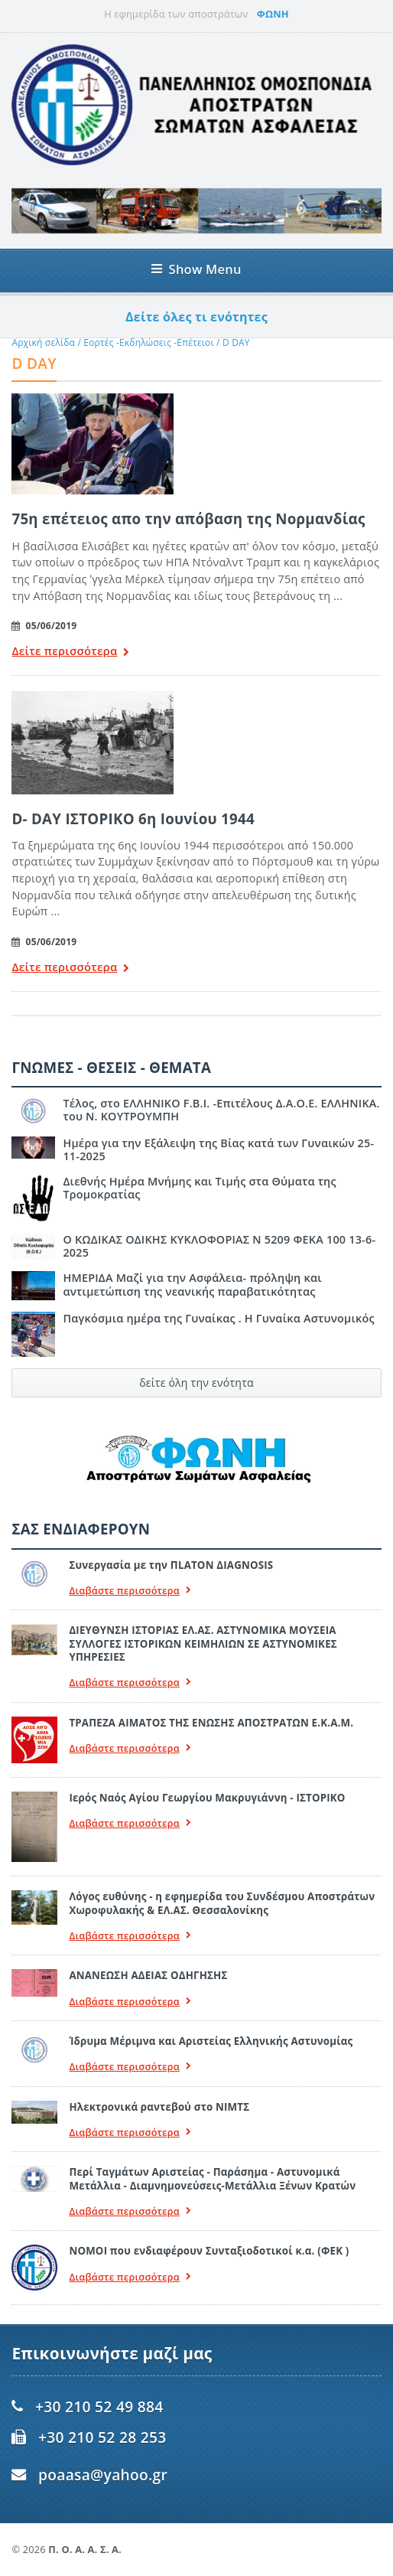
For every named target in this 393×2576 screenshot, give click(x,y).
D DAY (236, 342)
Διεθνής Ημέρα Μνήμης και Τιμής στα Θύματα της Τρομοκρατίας (199, 1188)
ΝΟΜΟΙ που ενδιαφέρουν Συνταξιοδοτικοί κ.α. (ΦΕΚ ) (209, 2251)
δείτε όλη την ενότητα (196, 1382)
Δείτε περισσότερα (70, 652)
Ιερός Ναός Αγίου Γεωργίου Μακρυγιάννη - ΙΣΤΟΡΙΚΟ (207, 1798)
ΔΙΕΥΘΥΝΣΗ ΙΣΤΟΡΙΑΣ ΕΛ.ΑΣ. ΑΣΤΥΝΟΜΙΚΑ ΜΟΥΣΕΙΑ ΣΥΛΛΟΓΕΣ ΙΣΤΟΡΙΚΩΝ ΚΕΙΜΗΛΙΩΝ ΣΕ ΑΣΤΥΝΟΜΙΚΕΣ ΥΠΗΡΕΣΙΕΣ (202, 1643)
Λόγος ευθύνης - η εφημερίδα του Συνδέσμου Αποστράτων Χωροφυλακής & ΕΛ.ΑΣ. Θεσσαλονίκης (222, 1903)
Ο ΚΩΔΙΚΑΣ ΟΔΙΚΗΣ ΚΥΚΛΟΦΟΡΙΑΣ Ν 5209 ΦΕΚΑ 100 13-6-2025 (219, 1246)
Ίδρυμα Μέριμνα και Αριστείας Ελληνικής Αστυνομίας (210, 2041)
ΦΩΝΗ (273, 14)
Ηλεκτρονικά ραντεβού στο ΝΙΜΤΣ (159, 2107)
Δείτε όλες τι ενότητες (196, 316)
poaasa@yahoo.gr (102, 2474)
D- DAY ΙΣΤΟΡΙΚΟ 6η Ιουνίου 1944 (133, 818)
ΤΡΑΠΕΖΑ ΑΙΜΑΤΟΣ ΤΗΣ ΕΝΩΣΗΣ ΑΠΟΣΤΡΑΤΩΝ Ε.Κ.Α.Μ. (211, 1723)
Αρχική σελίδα (43, 342)
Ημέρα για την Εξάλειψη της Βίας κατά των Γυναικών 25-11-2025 (218, 1149)
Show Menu (196, 269)
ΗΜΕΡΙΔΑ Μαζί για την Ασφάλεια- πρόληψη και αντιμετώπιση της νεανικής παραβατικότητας (192, 1284)
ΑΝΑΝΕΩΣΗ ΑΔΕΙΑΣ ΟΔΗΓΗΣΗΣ (148, 1975)
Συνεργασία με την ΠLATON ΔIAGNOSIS (171, 1565)
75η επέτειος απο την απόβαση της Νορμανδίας (188, 518)
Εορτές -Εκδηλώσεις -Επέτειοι (148, 342)
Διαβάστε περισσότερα (130, 1591)
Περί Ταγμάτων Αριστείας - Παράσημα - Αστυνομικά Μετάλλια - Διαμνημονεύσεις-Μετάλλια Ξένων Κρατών (212, 2178)
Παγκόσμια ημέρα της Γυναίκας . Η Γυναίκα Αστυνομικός (218, 1318)
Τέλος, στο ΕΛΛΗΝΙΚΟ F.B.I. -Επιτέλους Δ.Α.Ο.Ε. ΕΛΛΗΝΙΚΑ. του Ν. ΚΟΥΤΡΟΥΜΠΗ (221, 1109)
